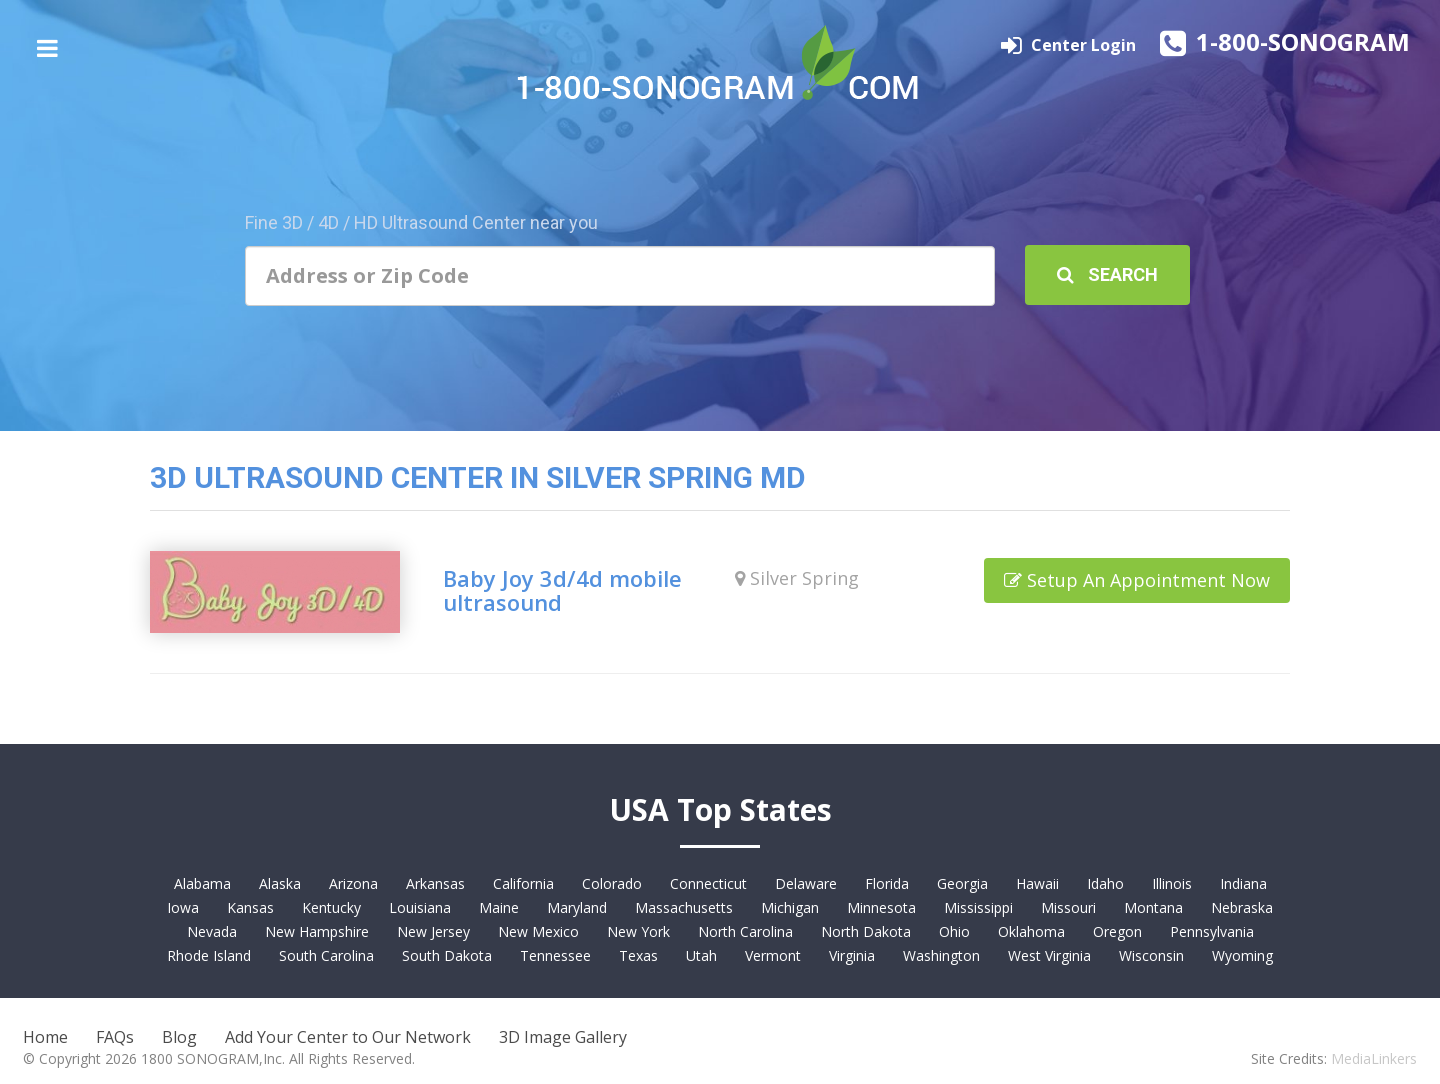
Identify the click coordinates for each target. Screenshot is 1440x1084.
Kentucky (331, 907)
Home (45, 1037)
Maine (499, 907)
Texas (638, 955)
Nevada (212, 931)
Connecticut (708, 883)
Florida (887, 883)
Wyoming (1242, 955)
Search (1107, 274)
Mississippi (978, 907)
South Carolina (326, 955)
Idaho (1105, 883)
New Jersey (433, 931)
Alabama (202, 883)
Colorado (612, 883)
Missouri (1068, 907)
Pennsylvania (1212, 931)
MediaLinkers (1374, 1058)
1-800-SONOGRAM (1303, 41)
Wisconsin (1151, 955)
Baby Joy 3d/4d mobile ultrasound (562, 590)
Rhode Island (209, 955)
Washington (941, 955)
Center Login (1085, 45)
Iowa (183, 907)
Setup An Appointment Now (1137, 580)
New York (638, 931)
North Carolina (745, 931)
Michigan (790, 907)
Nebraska (1242, 907)
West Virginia (1049, 955)
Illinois (1172, 883)
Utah (701, 955)
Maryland (577, 907)
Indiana (1243, 883)
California (523, 883)
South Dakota (447, 955)
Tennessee (555, 955)
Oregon (1117, 931)
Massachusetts (684, 907)
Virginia (852, 955)
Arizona (353, 883)
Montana (1153, 907)
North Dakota (866, 931)
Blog (179, 1037)
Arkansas (435, 883)
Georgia (962, 883)
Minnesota (881, 907)
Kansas (250, 907)
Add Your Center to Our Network (348, 1037)
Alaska (280, 883)
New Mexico (538, 931)
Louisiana (420, 907)
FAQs (115, 1037)
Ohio (954, 931)
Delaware (806, 883)
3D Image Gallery (563, 1037)
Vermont (773, 955)
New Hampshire (317, 931)
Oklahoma (1031, 931)
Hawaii (1037, 883)
